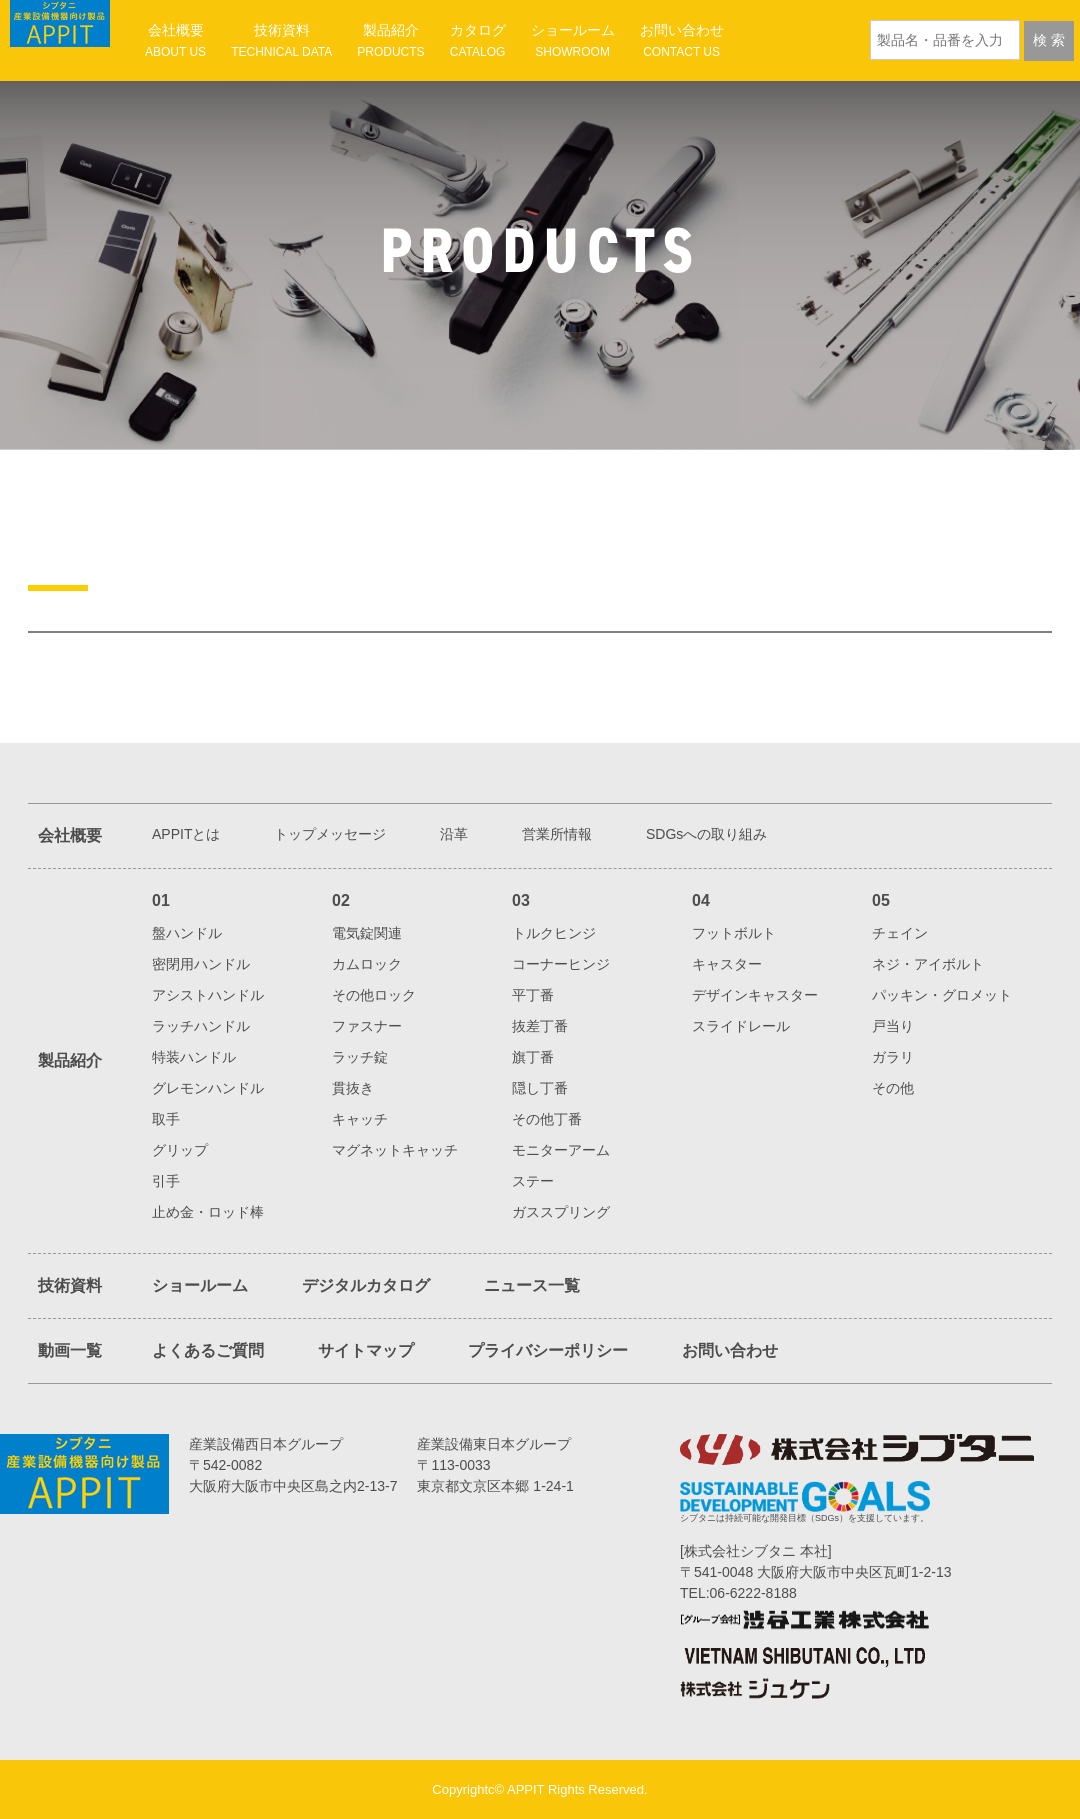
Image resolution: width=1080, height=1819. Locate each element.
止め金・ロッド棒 (208, 1212)
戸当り (893, 1026)
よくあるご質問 (208, 1350)
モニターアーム (561, 1150)
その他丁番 (547, 1119)
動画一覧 (70, 1350)
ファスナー (367, 1026)
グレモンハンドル (208, 1088)
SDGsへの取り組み (706, 834)
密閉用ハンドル (201, 964)
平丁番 (533, 995)
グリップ (180, 1150)
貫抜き (353, 1088)
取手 (166, 1119)
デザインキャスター (755, 995)
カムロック (367, 964)
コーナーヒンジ (561, 964)
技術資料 (281, 40)
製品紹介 (390, 40)
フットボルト (734, 933)
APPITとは (186, 834)
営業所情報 (557, 834)
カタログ (478, 40)
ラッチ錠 (360, 1057)
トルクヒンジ (554, 933)
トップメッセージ (330, 834)
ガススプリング (561, 1212)
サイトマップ (366, 1350)
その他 (893, 1088)
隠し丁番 (540, 1088)
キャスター (727, 964)
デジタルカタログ (366, 1285)
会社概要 (175, 40)
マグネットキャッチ (395, 1150)
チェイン (900, 933)
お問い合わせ (682, 40)
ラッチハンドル (201, 1026)
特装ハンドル (194, 1057)
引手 (166, 1181)
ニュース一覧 (532, 1285)
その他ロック (374, 995)
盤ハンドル (187, 933)
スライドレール (741, 1026)
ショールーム (573, 40)
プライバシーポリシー (548, 1350)
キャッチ (360, 1119)
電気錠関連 (367, 933)
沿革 (454, 834)
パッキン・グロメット (942, 995)
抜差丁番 (540, 1026)
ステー (533, 1181)
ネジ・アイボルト (928, 964)
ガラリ (893, 1057)
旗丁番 (533, 1057)
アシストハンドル (208, 995)
